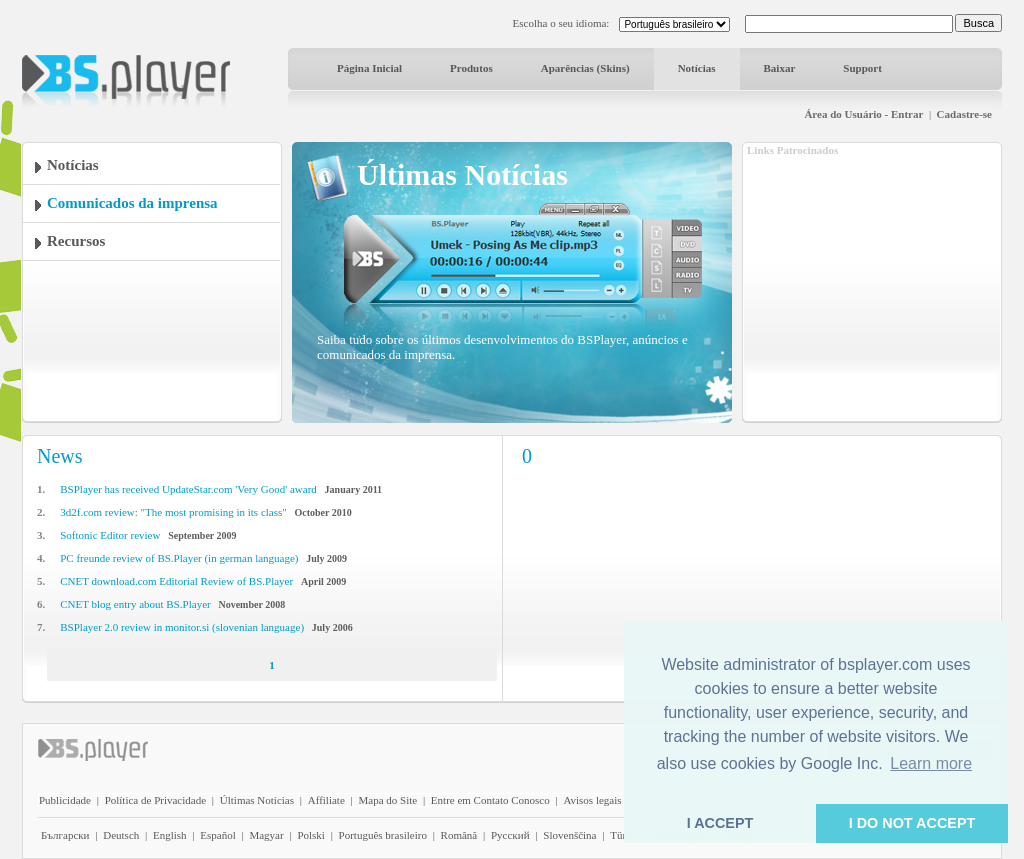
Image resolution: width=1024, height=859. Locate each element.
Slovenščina (569, 835)
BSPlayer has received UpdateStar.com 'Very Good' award (188, 489)
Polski (311, 835)
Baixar (780, 68)
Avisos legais (592, 800)
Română (459, 835)
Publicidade (65, 800)
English (170, 835)
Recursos (76, 241)
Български (65, 835)
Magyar (266, 835)
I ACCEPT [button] (720, 823)
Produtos (471, 68)
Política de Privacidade (155, 800)
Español (217, 835)
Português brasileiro (383, 835)
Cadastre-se (964, 114)
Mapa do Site (387, 800)
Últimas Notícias (257, 800)
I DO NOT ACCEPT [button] (912, 823)
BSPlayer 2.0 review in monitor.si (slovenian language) (182, 627)
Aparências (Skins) (585, 68)
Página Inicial (369, 68)
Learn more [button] (931, 763)
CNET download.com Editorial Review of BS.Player (176, 581)
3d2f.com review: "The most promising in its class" (173, 512)
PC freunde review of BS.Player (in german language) (179, 558)
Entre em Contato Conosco (490, 800)
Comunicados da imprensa (132, 203)
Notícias (697, 68)
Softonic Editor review (110, 535)
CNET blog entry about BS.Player (135, 604)
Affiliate (326, 800)
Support (862, 68)
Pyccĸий (510, 835)
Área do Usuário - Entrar (863, 114)
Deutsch (121, 835)
